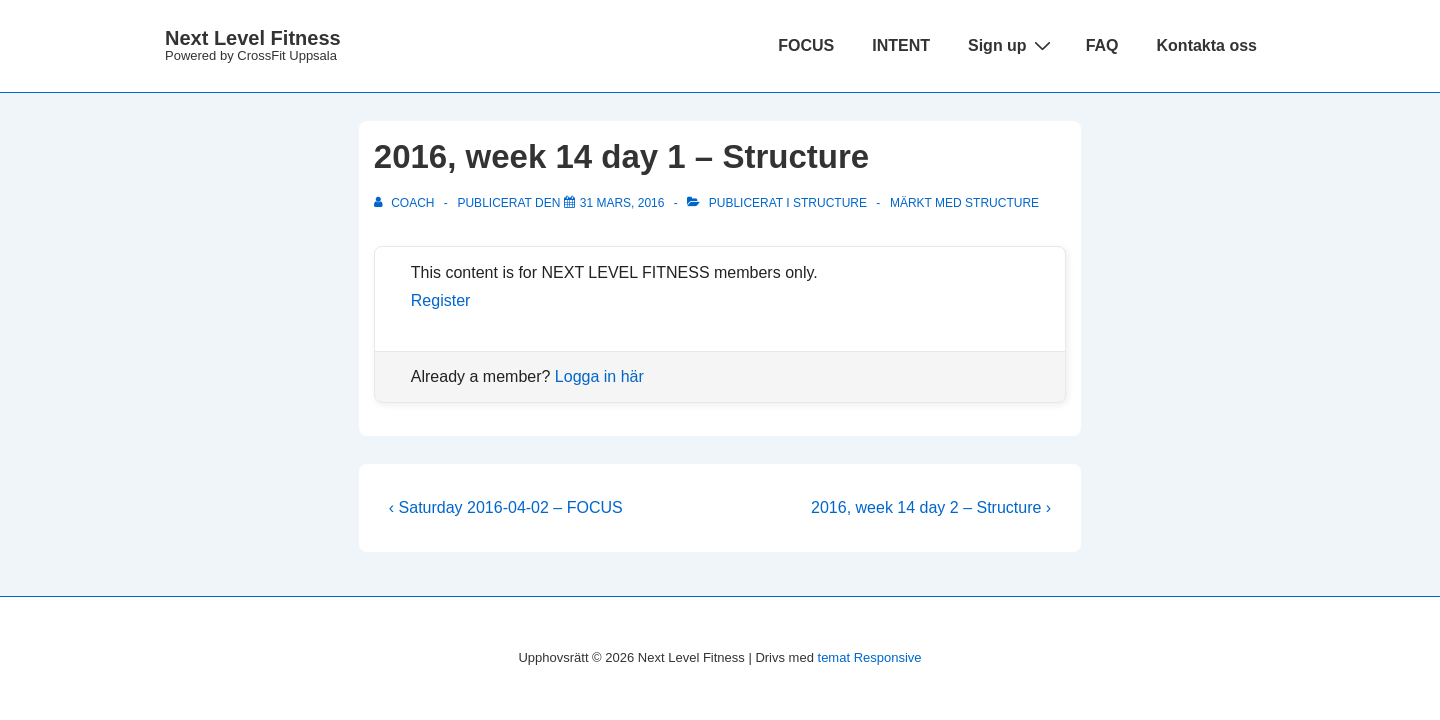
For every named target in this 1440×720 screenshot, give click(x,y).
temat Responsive (870, 657)
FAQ (1102, 45)
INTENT (901, 45)
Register (441, 300)
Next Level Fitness (253, 38)
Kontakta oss (1207, 45)
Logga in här (599, 376)
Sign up (1012, 45)
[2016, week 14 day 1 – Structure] (622, 203)
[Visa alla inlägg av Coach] (406, 203)
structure (1002, 203)
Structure (830, 203)
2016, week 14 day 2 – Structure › (931, 507)
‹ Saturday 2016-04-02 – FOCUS (506, 507)
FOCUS (806, 45)
